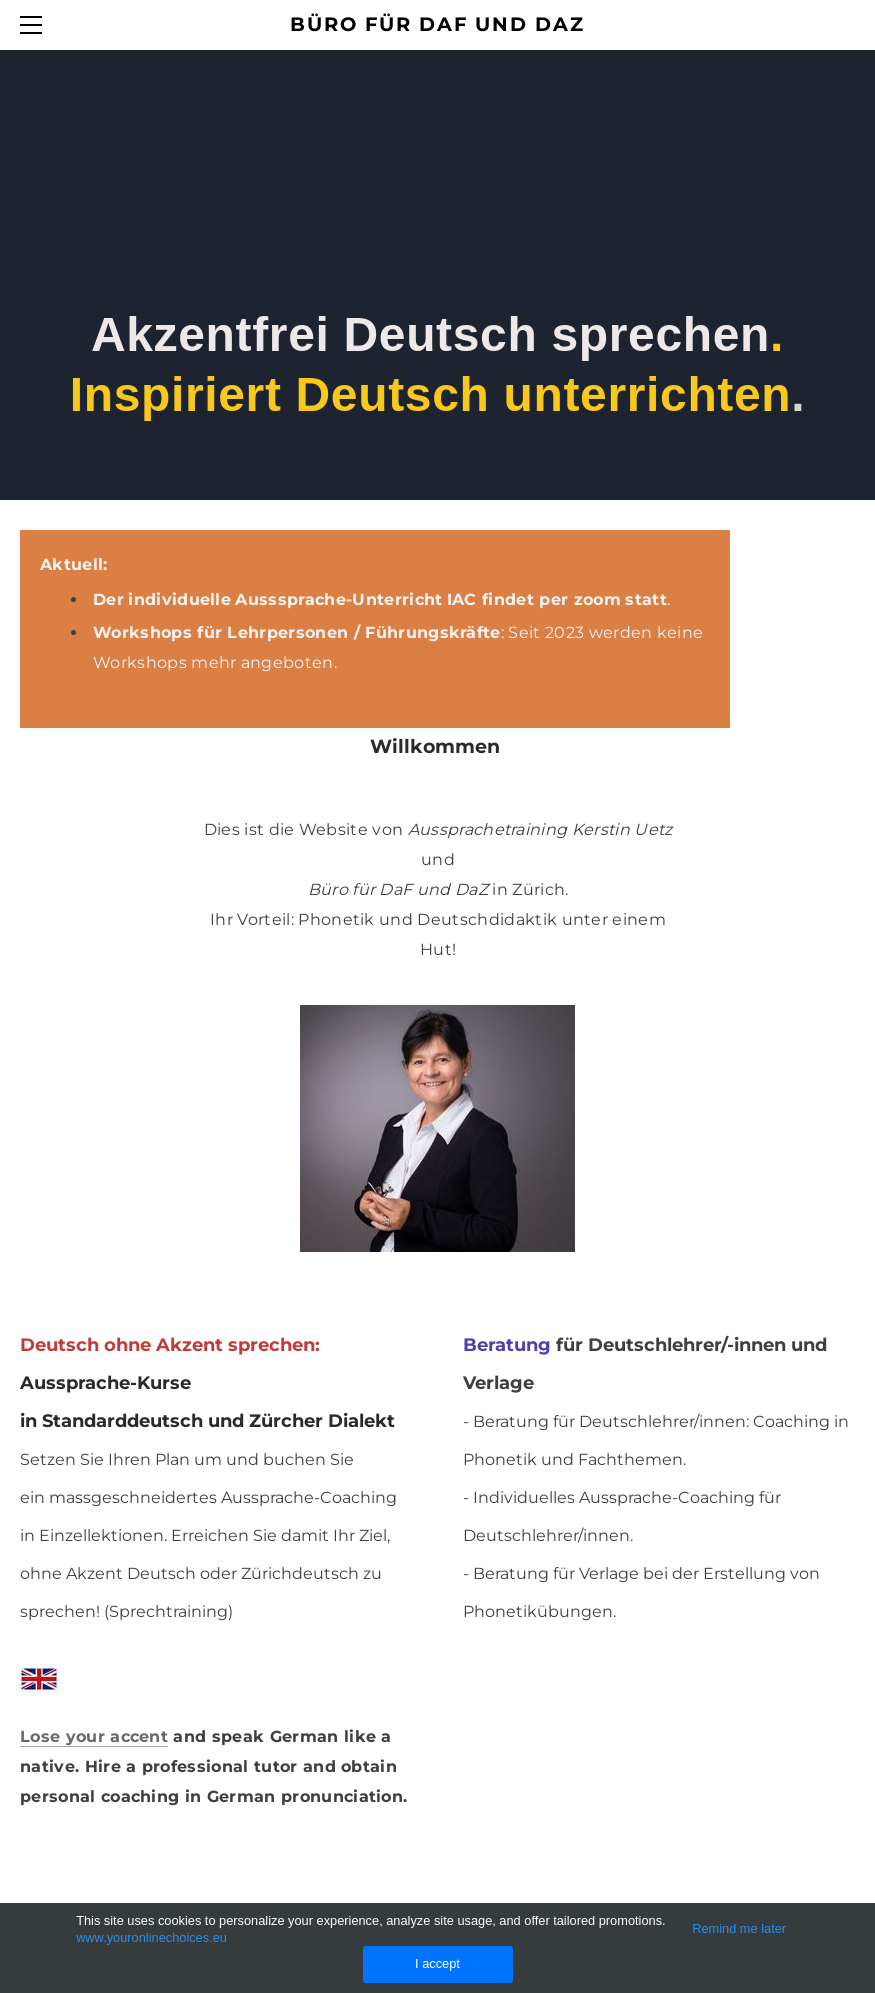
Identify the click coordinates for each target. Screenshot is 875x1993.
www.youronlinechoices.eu (151, 1937)
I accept (437, 1963)
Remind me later (739, 1928)
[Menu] (35, 25)
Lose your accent (94, 1736)
